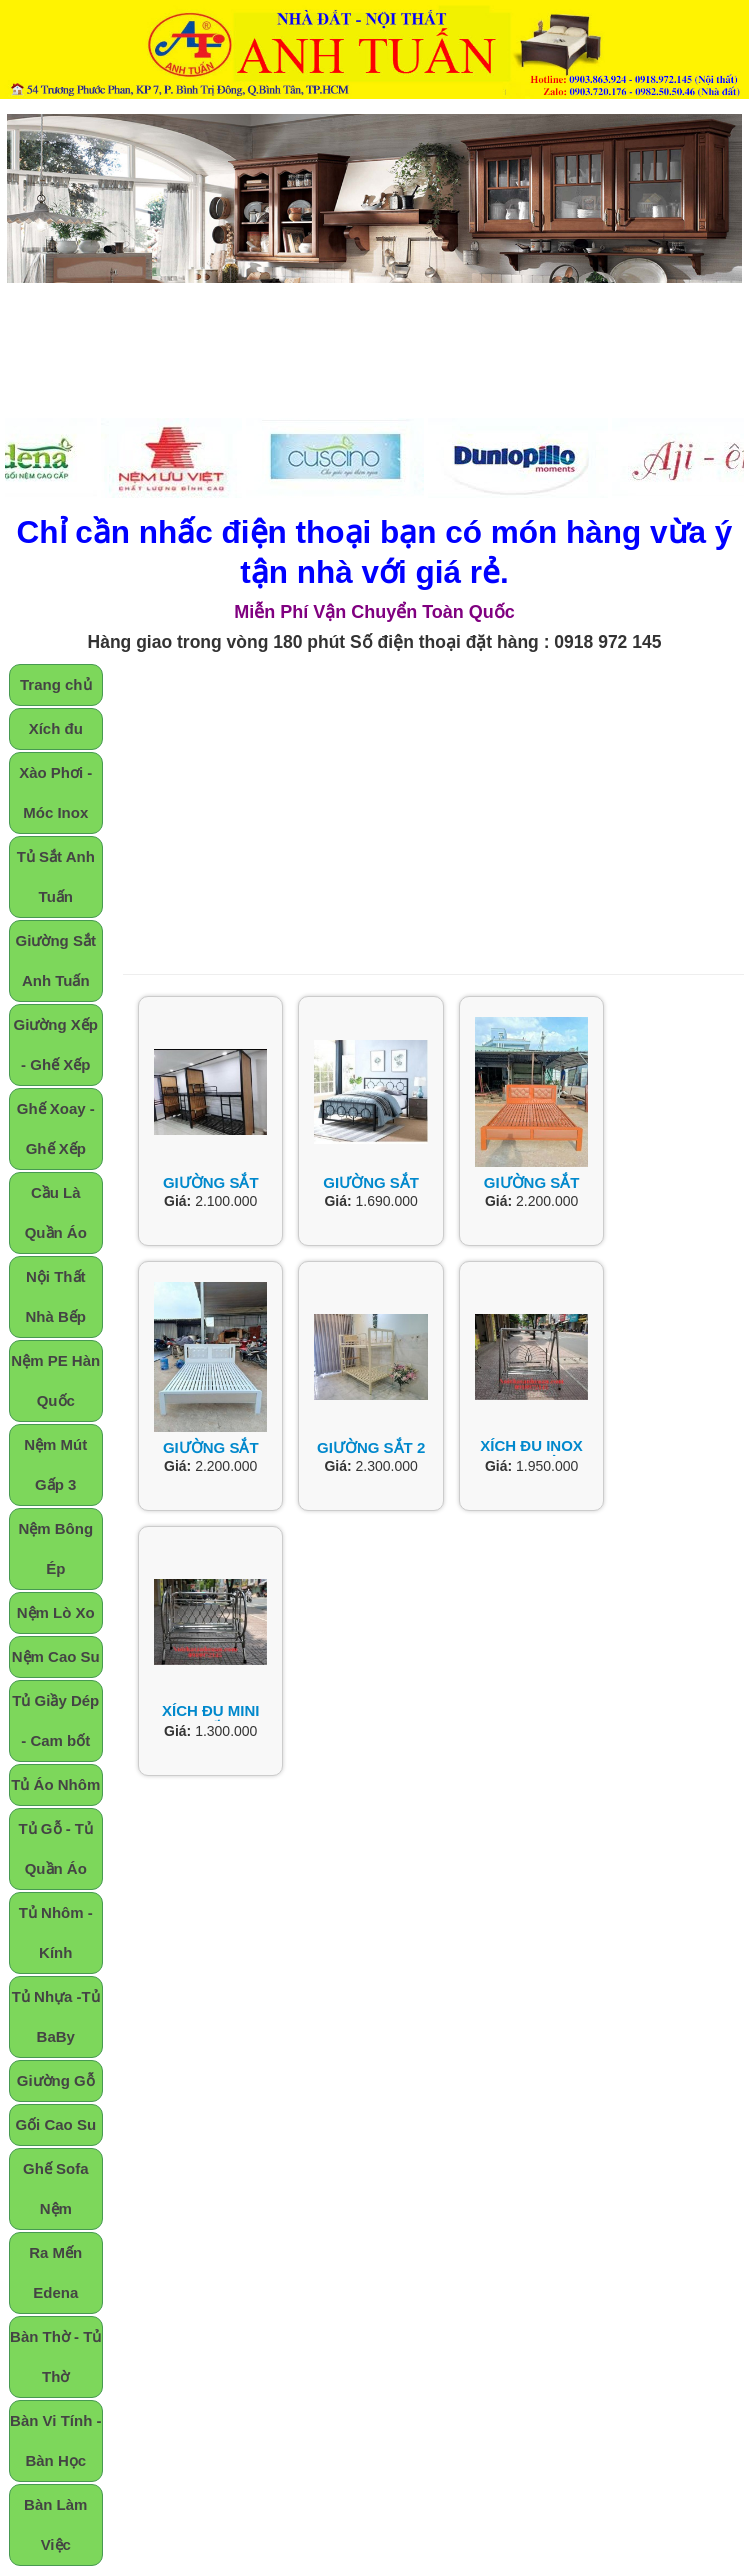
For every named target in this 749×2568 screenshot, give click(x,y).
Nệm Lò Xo (56, 1612)
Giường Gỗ (56, 2080)
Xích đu (56, 728)
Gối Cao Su (55, 2124)
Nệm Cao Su (56, 1656)
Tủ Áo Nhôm (55, 1784)
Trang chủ (56, 684)
